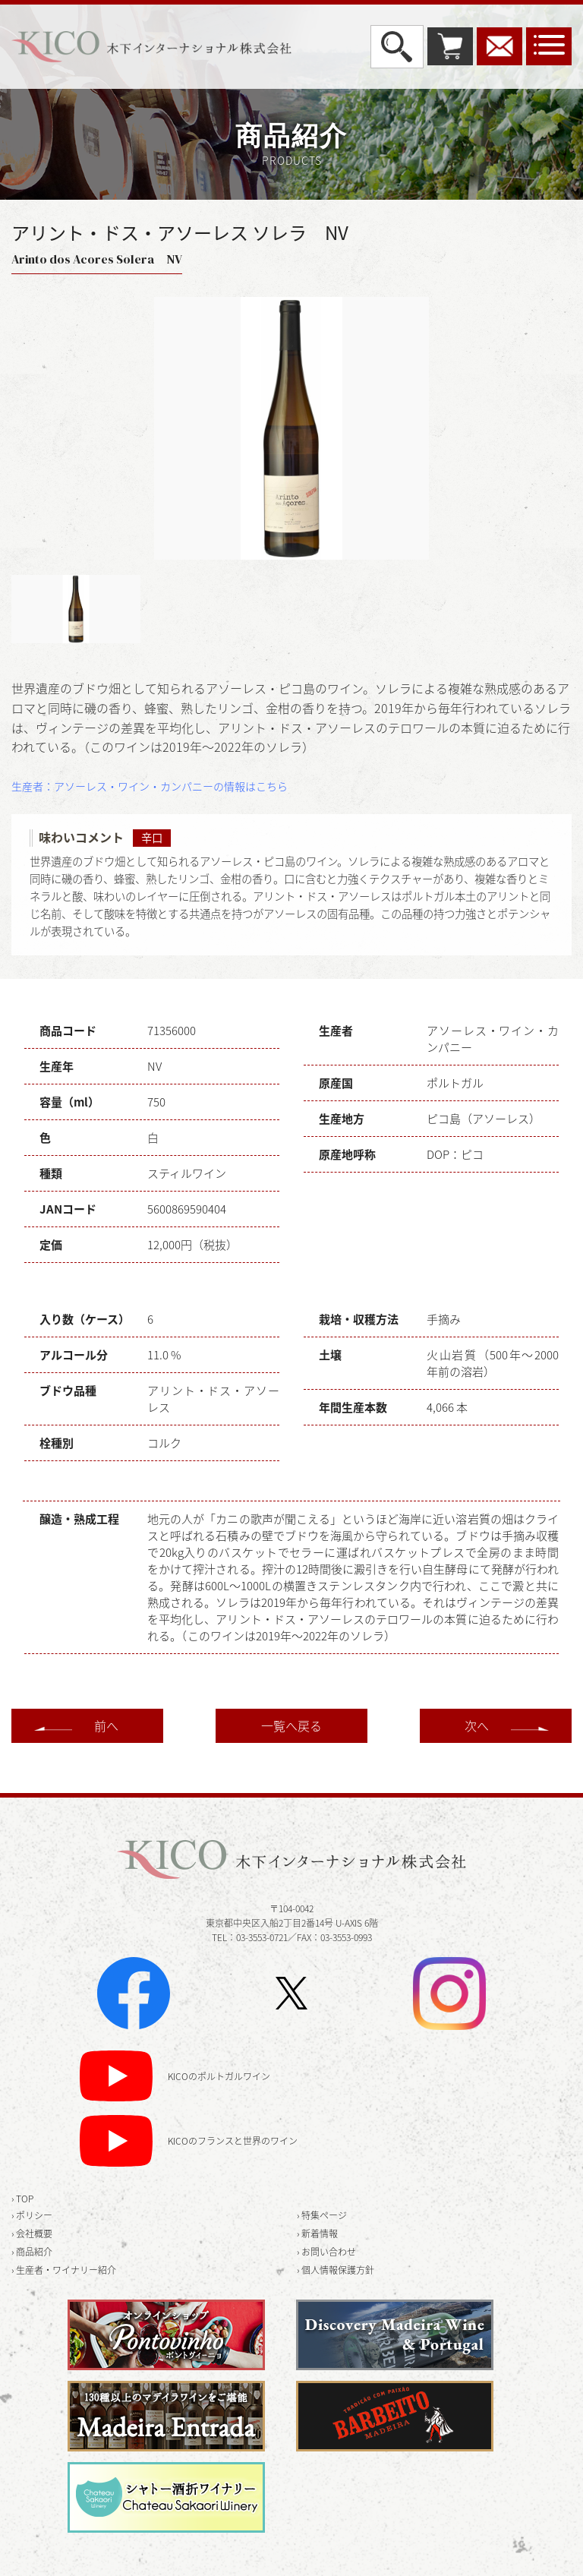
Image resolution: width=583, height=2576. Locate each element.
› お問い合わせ (326, 2252)
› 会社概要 (31, 2233)
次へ (477, 1725)
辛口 (151, 837)
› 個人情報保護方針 (335, 2270)
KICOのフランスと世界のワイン (233, 2141)
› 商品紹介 (31, 2252)
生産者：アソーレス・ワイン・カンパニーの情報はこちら (149, 786)
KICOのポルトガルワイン (219, 2077)
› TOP (22, 2198)
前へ (106, 1725)
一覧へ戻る (291, 1725)
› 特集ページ (322, 2215)
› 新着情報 (317, 2233)
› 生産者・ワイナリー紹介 (63, 2270)
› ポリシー (31, 2215)
